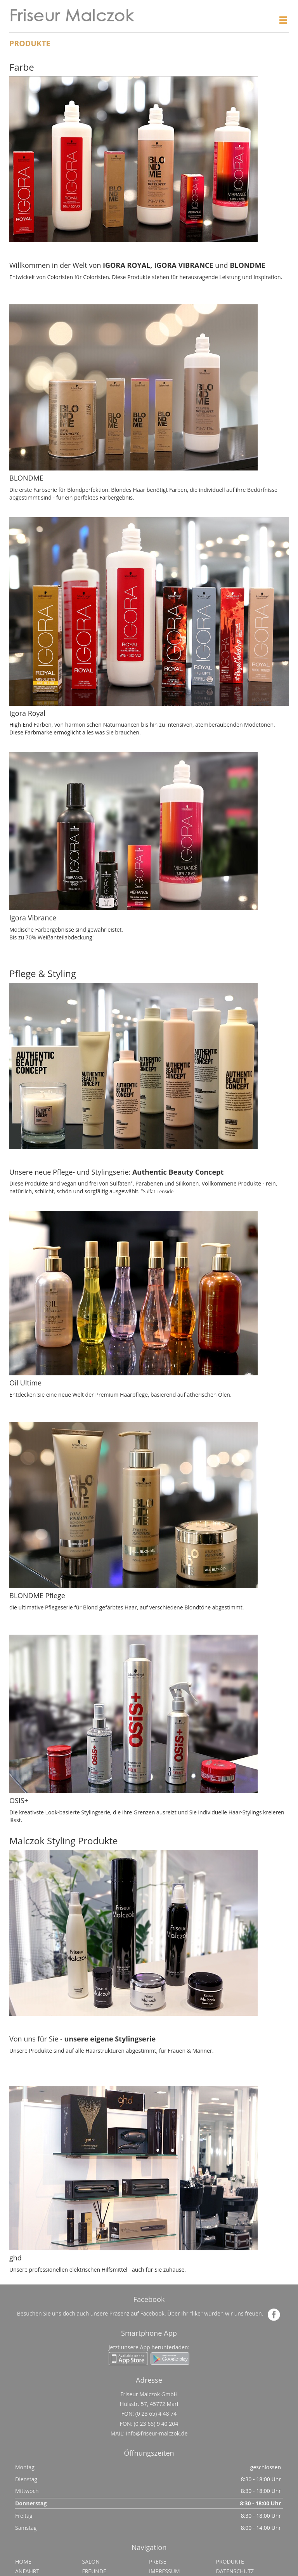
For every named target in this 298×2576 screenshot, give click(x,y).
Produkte (230, 2561)
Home (23, 2561)
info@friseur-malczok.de (157, 2433)
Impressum (164, 2571)
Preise (157, 2561)
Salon (91, 2561)
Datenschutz (235, 2571)
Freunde (94, 2571)
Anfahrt (27, 2571)
